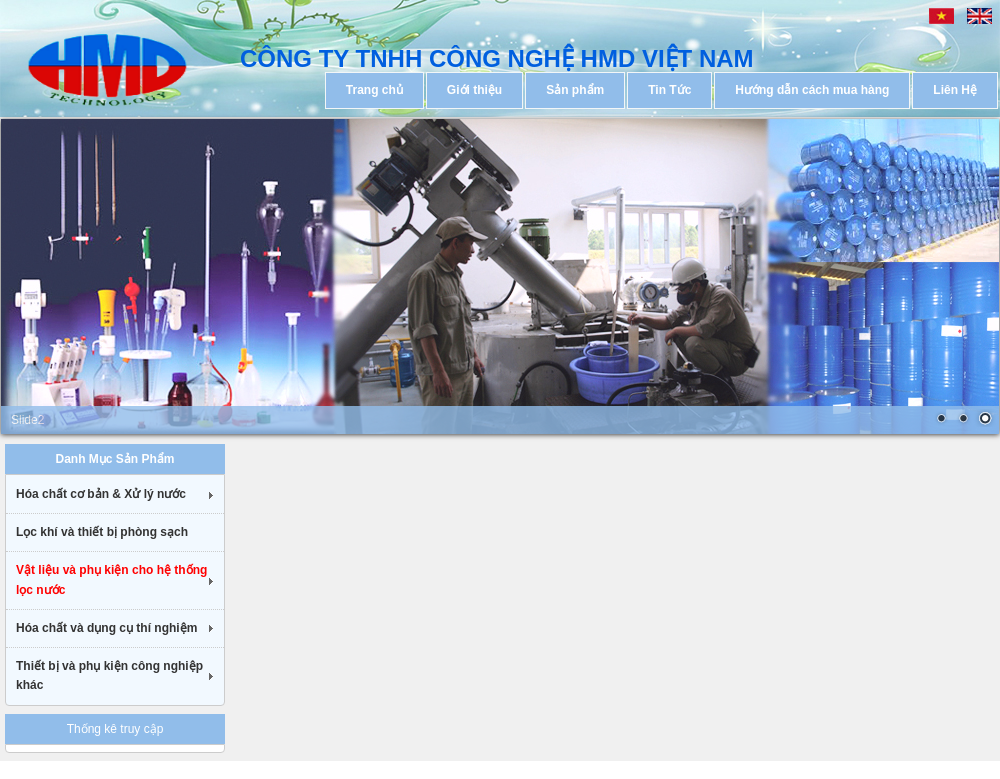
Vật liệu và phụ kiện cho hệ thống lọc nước (111, 579)
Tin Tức (669, 90)
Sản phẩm (575, 90)
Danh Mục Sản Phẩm (114, 459)
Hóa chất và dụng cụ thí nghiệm (106, 628)
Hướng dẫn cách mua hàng (812, 90)
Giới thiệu (474, 90)
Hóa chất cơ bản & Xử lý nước (101, 494)
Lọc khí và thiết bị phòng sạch (102, 532)
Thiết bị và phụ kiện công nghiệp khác (109, 675)
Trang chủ (374, 90)
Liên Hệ (955, 90)
